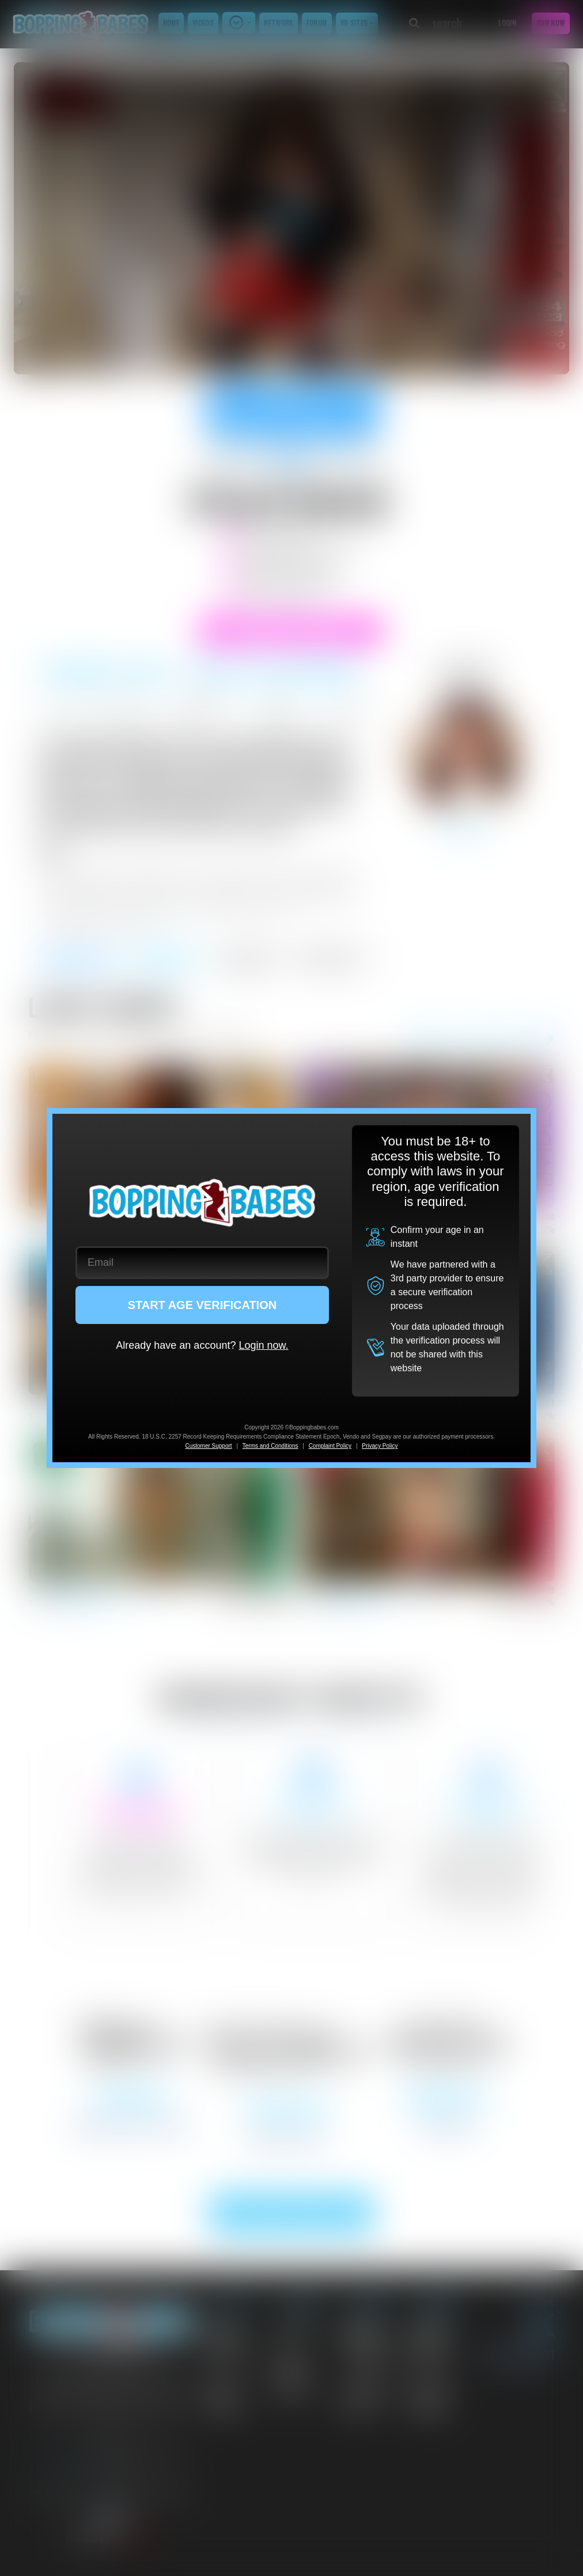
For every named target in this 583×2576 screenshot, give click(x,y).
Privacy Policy (380, 1446)
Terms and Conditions (270, 1446)
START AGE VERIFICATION (202, 1305)
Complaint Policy (330, 1446)
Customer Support (208, 1446)
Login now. (263, 1345)
